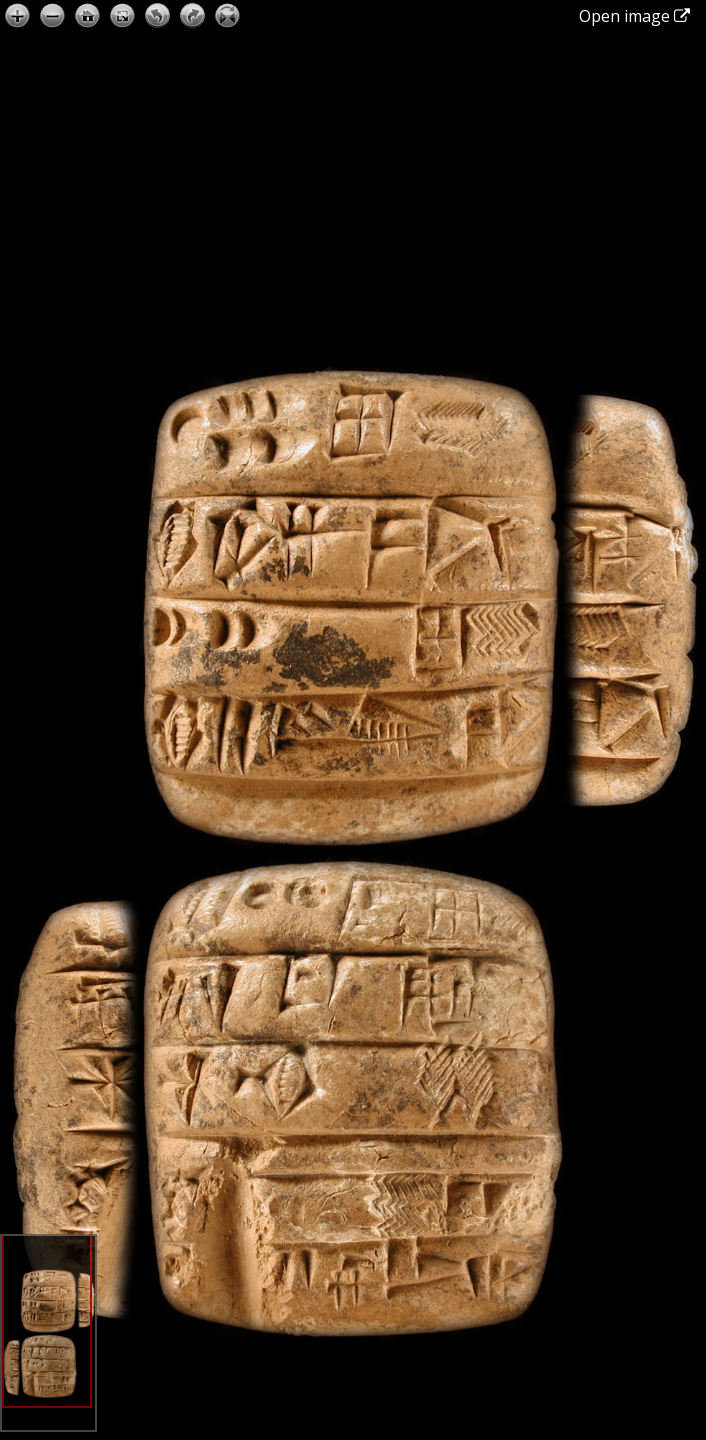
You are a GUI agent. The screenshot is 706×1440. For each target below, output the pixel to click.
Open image (634, 16)
